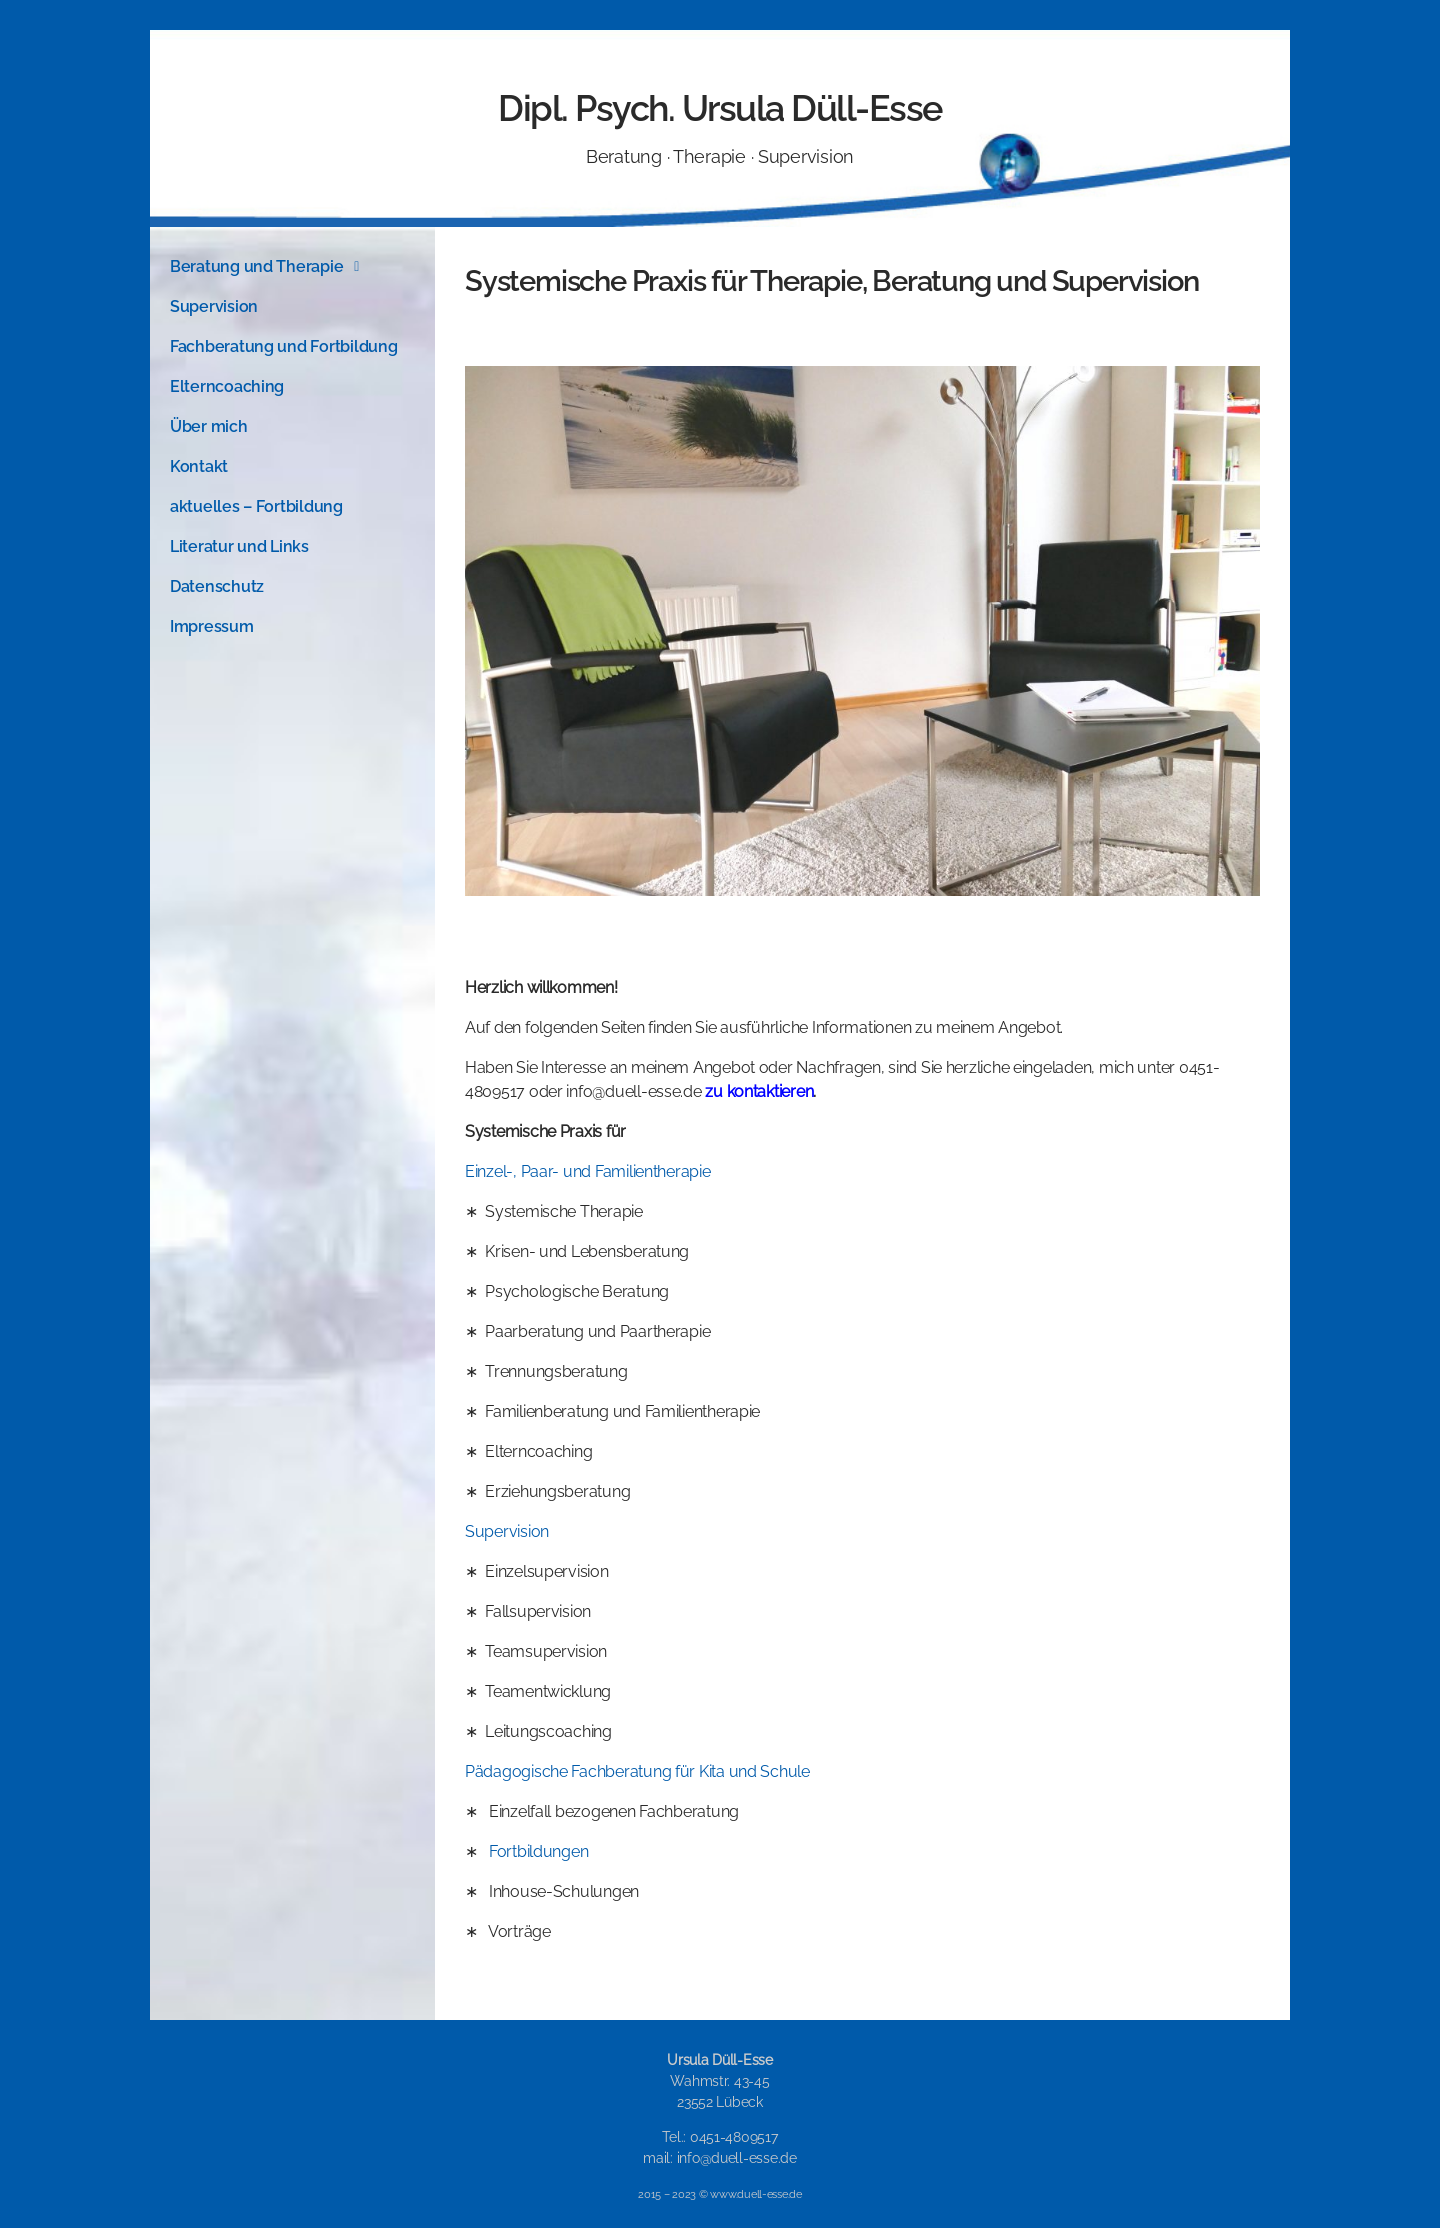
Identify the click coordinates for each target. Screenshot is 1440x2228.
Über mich (209, 426)
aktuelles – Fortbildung (256, 506)
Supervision (214, 306)
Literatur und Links (239, 546)
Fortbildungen (539, 1851)
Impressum (212, 626)
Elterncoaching (227, 386)
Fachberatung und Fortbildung (283, 346)
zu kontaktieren (759, 1091)
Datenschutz (217, 586)
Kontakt (199, 466)
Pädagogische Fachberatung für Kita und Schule (637, 1771)
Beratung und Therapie (270, 267)
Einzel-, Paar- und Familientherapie (588, 1171)
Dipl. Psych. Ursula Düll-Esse (720, 108)
